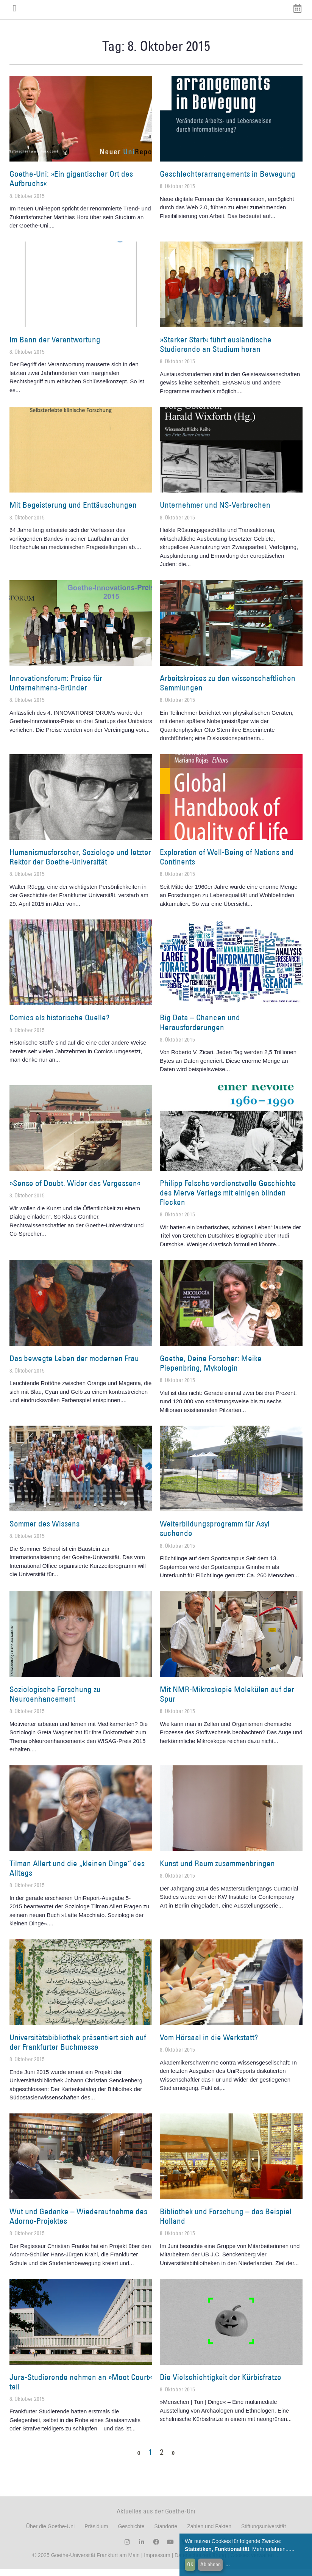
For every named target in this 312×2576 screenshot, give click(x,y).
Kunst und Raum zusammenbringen (217, 1870)
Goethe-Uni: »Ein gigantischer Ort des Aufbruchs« (71, 185)
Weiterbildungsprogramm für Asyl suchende (215, 1535)
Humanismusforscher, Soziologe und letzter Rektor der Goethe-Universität (80, 864)
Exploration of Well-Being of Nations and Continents (227, 864)
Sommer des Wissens (44, 1530)
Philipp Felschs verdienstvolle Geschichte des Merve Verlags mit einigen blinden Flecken (228, 1199)
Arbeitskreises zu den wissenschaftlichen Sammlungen (227, 690)
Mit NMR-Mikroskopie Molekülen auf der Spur (227, 1701)
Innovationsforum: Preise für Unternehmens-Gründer (55, 690)
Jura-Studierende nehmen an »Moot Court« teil (80, 2388)
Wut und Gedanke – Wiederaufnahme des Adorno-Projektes (78, 2223)
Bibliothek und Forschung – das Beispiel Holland (226, 2223)
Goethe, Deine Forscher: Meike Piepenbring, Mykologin (211, 1370)
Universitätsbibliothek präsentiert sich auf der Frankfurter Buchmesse (77, 2049)
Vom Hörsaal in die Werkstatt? (209, 2044)
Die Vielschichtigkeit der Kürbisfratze (220, 2383)
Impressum (156, 2562)
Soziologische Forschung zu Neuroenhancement (55, 1701)
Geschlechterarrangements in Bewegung (227, 181)
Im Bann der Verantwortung (54, 346)
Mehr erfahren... (271, 2549)
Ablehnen (210, 2564)
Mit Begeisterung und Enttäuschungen (73, 512)
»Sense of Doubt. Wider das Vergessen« (74, 1190)
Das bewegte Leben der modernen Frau (74, 1365)
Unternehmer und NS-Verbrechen (215, 512)
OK (190, 2564)
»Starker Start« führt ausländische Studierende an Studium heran (215, 351)
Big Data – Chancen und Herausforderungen (200, 1029)
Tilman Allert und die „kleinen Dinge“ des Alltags (77, 1875)
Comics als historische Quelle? (59, 1024)
